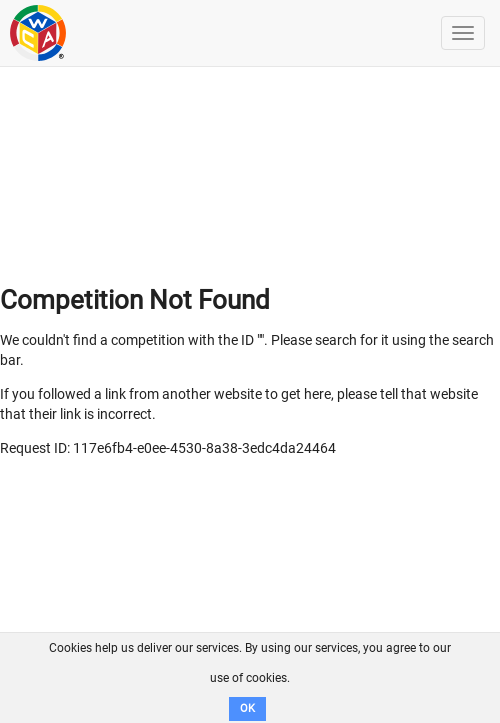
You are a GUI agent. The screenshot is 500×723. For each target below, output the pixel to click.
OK (247, 708)
